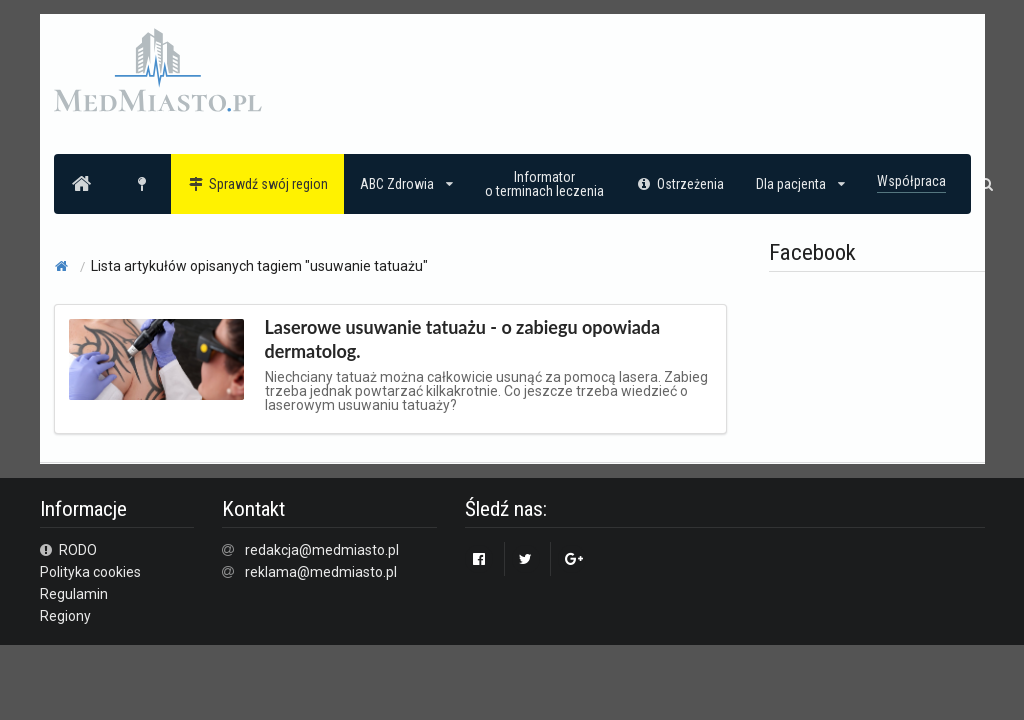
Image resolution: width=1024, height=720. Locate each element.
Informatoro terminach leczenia (544, 184)
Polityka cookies (90, 572)
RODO (69, 550)
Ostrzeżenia (680, 184)
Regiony (65, 616)
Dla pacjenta (800, 184)
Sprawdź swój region (257, 184)
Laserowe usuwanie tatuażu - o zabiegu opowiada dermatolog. (463, 339)
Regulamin (74, 594)
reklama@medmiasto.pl (321, 572)
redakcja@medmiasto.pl (322, 550)
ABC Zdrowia (406, 184)
